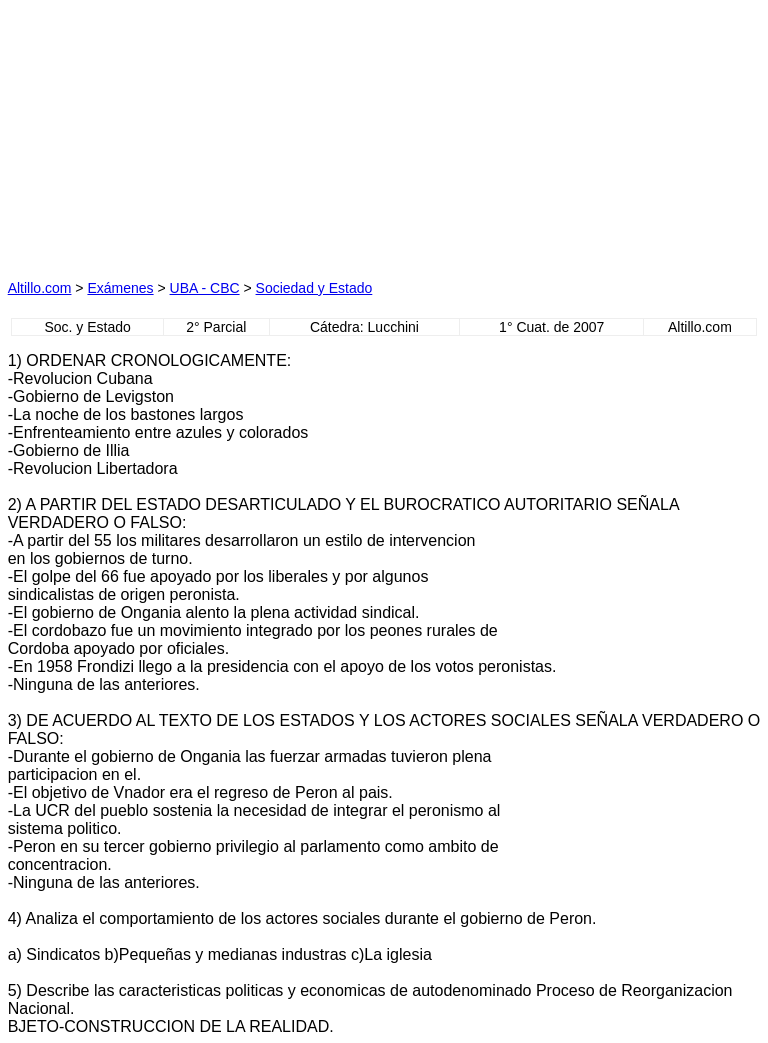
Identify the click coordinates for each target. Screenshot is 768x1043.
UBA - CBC (205, 288)
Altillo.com (40, 288)
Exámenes (120, 288)
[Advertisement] (196, 133)
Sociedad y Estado (314, 288)
